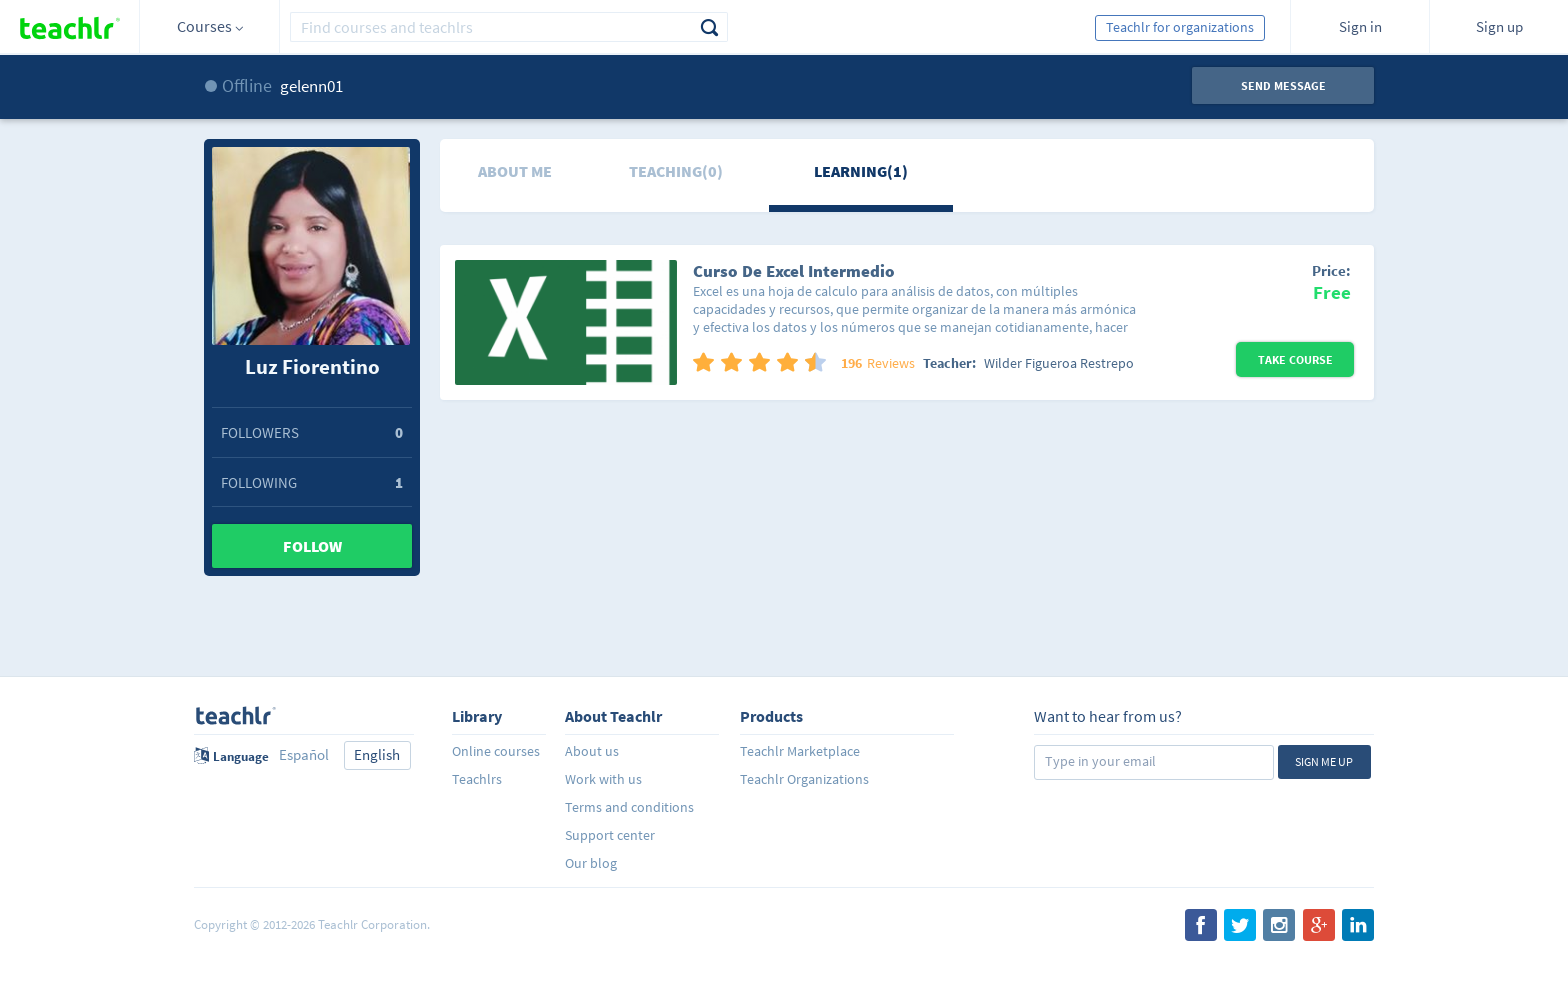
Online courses (496, 751)
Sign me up (1324, 761)
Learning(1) (861, 171)
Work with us (603, 779)
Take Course (1295, 359)
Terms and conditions (629, 807)
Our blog (591, 863)
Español (304, 754)
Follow (312, 546)
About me (515, 171)
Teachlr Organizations (804, 779)
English (377, 754)
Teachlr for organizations (1180, 27)
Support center (610, 835)
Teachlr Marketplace (800, 751)
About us (592, 751)
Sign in (1360, 26)
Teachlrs (477, 779)
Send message (1283, 85)
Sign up (1499, 26)
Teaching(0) (676, 171)
